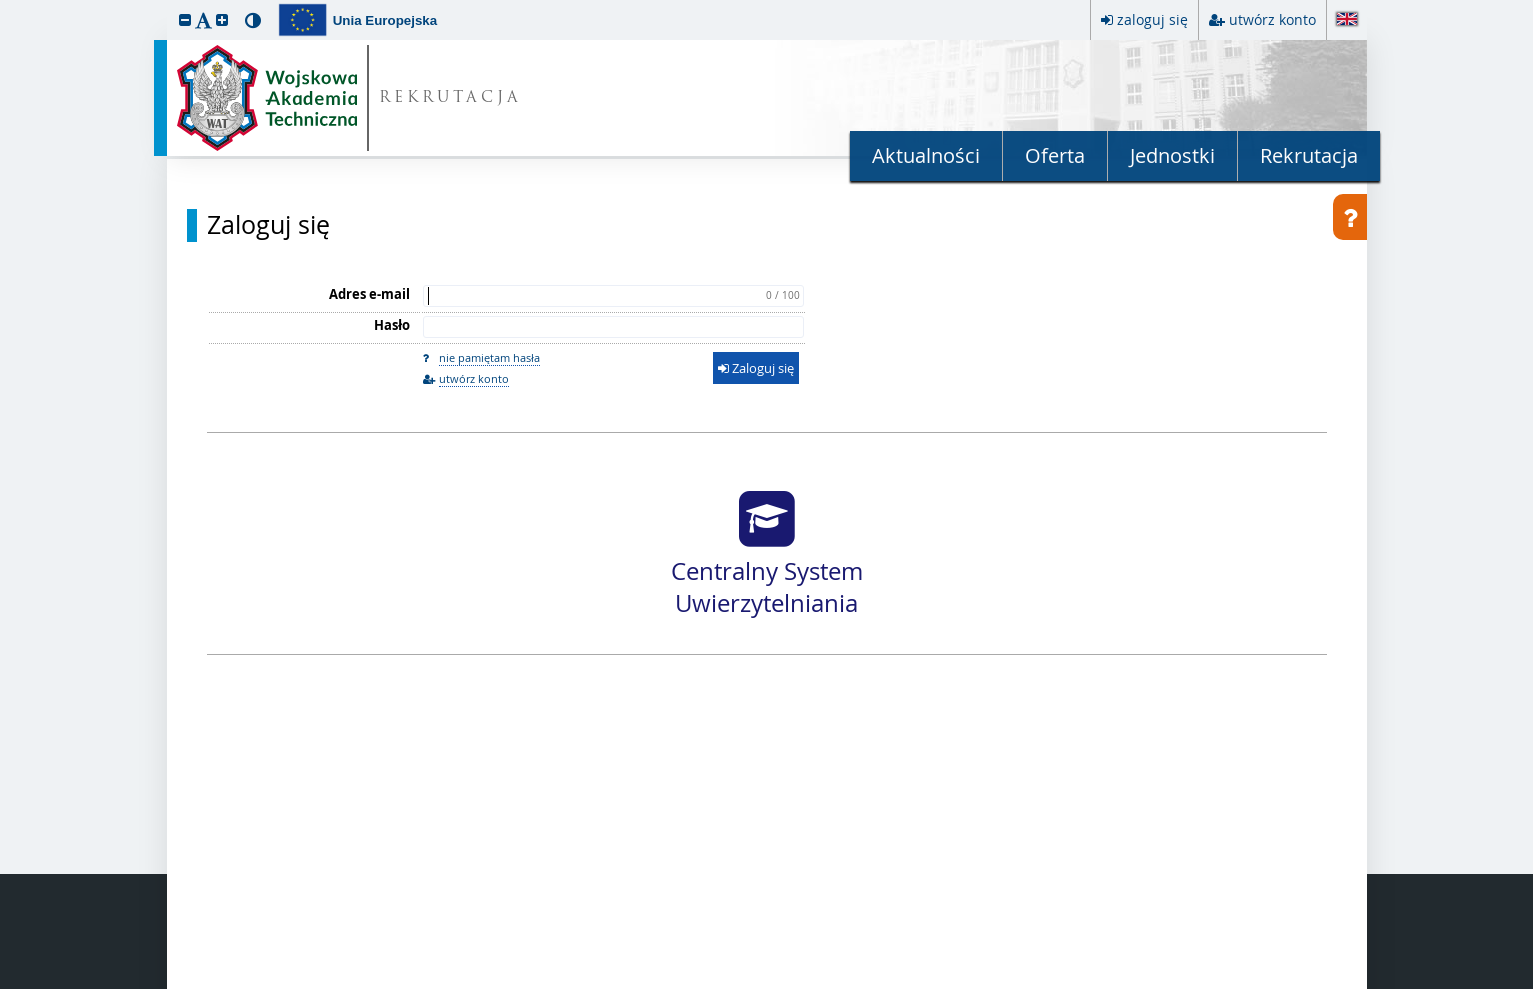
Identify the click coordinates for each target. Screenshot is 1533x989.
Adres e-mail (369, 294)
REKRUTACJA (450, 98)
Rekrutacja (1309, 155)
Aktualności (926, 155)
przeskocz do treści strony (5, 5)
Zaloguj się (268, 225)
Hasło (392, 325)
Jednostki (1172, 155)
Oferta (1055, 155)
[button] (185, 19)
